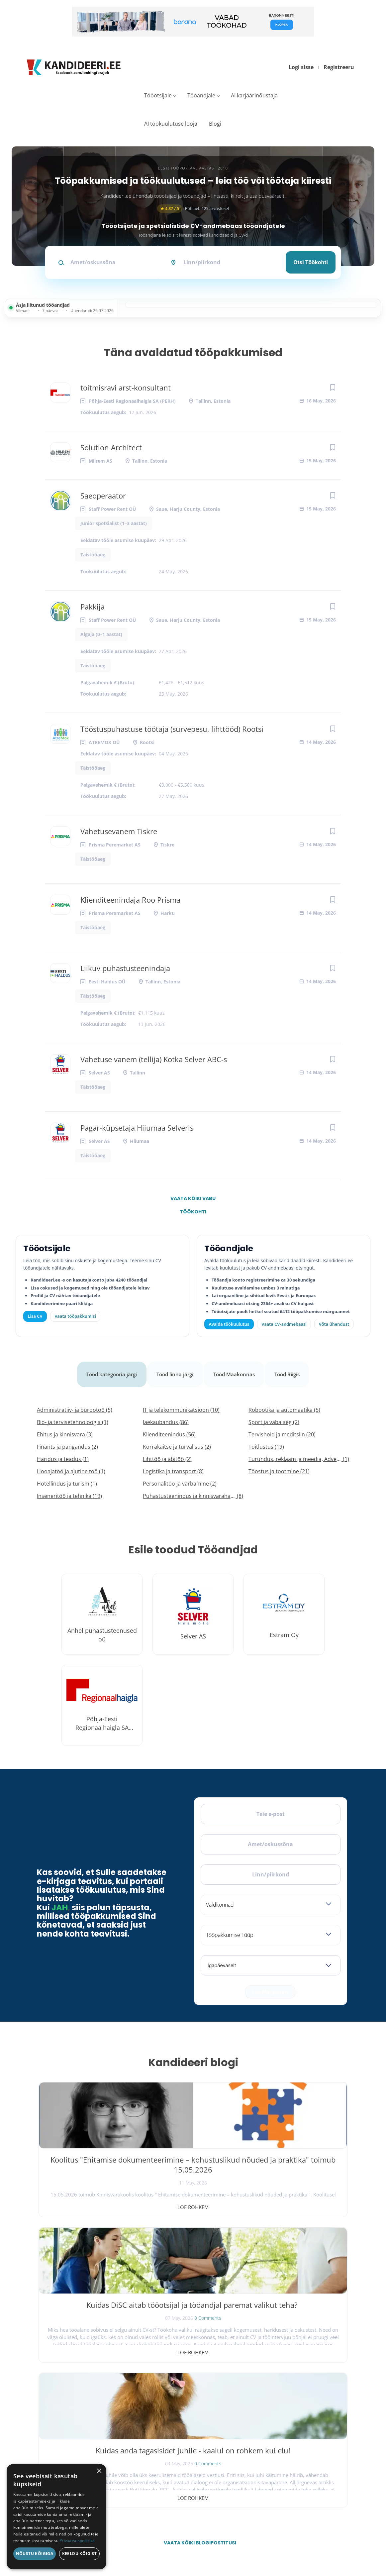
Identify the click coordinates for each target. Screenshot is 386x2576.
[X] (65, 2412)
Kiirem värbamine (178, 2420)
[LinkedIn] (100, 2412)
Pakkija (92, 607)
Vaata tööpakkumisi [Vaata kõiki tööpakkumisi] (75, 1316)
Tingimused (285, 2542)
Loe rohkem (89, 2195)
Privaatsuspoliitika (274, 2479)
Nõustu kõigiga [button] (34, 2553)
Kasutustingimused (275, 2464)
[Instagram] (83, 2412)
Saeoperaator (103, 496)
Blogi (215, 123)
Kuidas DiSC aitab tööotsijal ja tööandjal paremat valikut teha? (193, 2158)
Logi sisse (301, 67)
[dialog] (56, 2516)
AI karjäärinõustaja (254, 95)
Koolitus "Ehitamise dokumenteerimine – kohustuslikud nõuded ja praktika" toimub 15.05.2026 (88, 2168)
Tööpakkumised (273, 2406)
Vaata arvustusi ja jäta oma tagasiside (296, 2507)
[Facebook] (48, 2412)
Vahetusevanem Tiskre (118, 831)
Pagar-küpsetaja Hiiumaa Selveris (136, 1128)
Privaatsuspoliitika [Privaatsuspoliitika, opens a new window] (77, 2540)
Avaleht (266, 2391)
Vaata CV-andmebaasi (283, 1324)
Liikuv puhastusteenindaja (125, 968)
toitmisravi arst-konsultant (125, 387)
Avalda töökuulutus (229, 1324)
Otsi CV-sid (173, 2406)
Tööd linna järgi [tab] (175, 1368)
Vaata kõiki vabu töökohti (193, 1200)
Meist (265, 2435)
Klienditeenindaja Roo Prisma (130, 900)
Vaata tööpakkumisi (179, 2477)
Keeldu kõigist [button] (79, 2553)
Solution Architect (111, 447)
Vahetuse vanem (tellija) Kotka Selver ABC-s (153, 1059)
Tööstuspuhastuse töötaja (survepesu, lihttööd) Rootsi (171, 729)
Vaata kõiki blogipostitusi (197, 2241)
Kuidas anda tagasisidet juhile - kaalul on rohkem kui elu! (297, 2158)
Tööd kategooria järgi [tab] (109, 1368)
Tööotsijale (158, 95)
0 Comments (207, 2181)
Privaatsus (261, 2542)
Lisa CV (35, 1316)
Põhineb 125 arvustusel (193, 208)
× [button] (98, 2471)
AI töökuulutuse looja (170, 123)
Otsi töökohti (310, 262)
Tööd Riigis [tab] (291, 1368)
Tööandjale (201, 95)
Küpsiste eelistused (323, 2542)
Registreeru (339, 67)
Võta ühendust (334, 1324)
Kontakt (266, 2450)
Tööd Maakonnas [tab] (236, 1368)
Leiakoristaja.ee (53, 2433)
